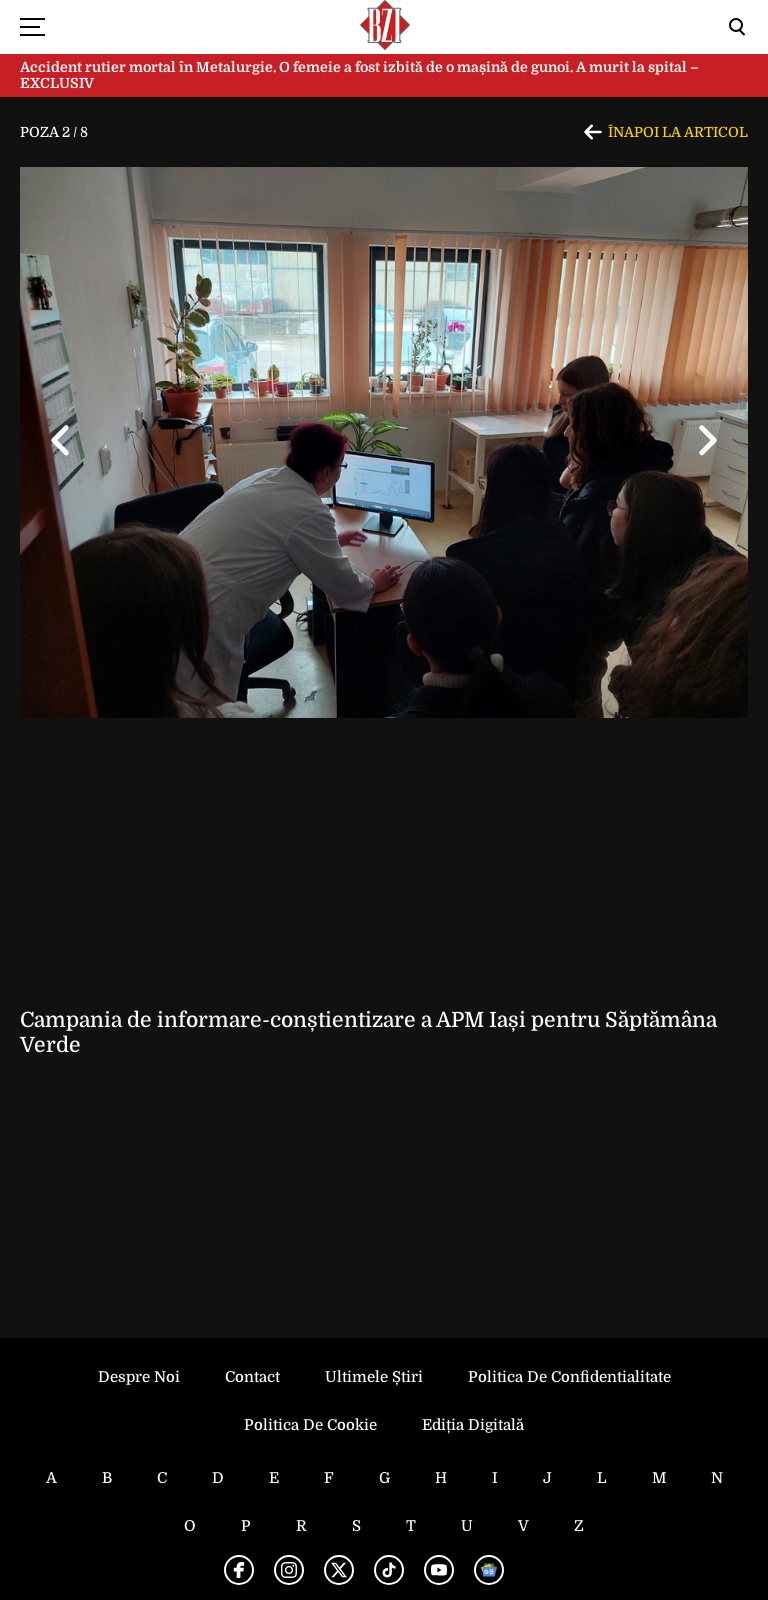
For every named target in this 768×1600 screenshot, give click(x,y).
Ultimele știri (374, 1377)
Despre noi (139, 1377)
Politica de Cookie (310, 1425)
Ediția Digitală (473, 1425)
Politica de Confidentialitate (569, 1377)
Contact (252, 1377)
